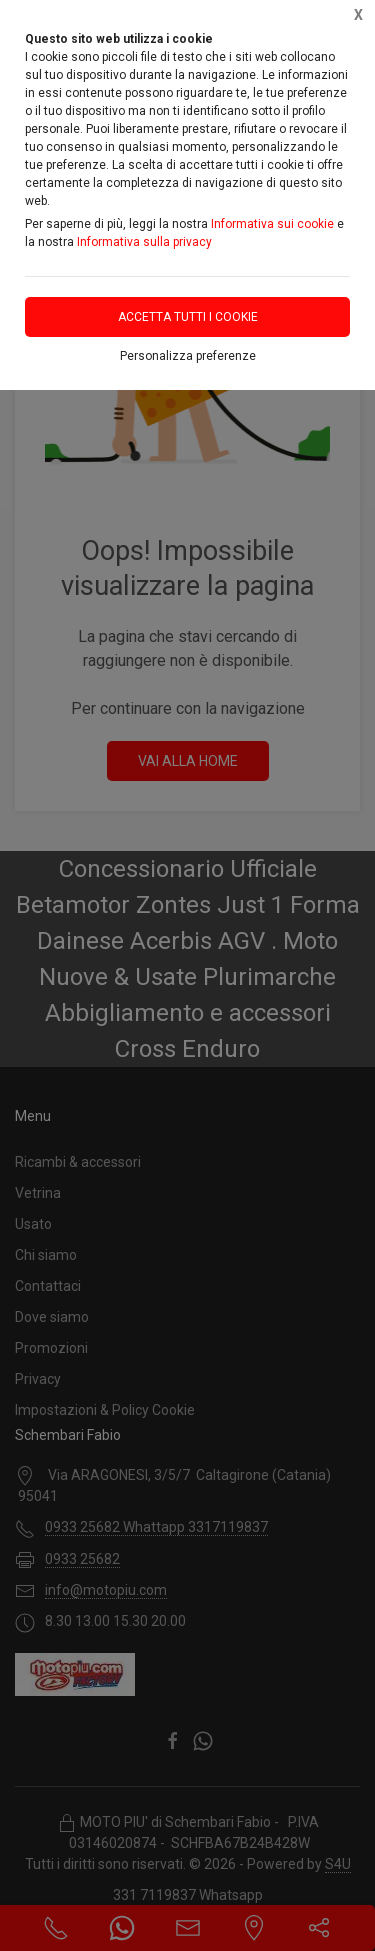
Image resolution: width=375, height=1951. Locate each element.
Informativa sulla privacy (144, 242)
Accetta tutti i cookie (188, 317)
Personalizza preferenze (188, 356)
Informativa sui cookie (272, 224)
